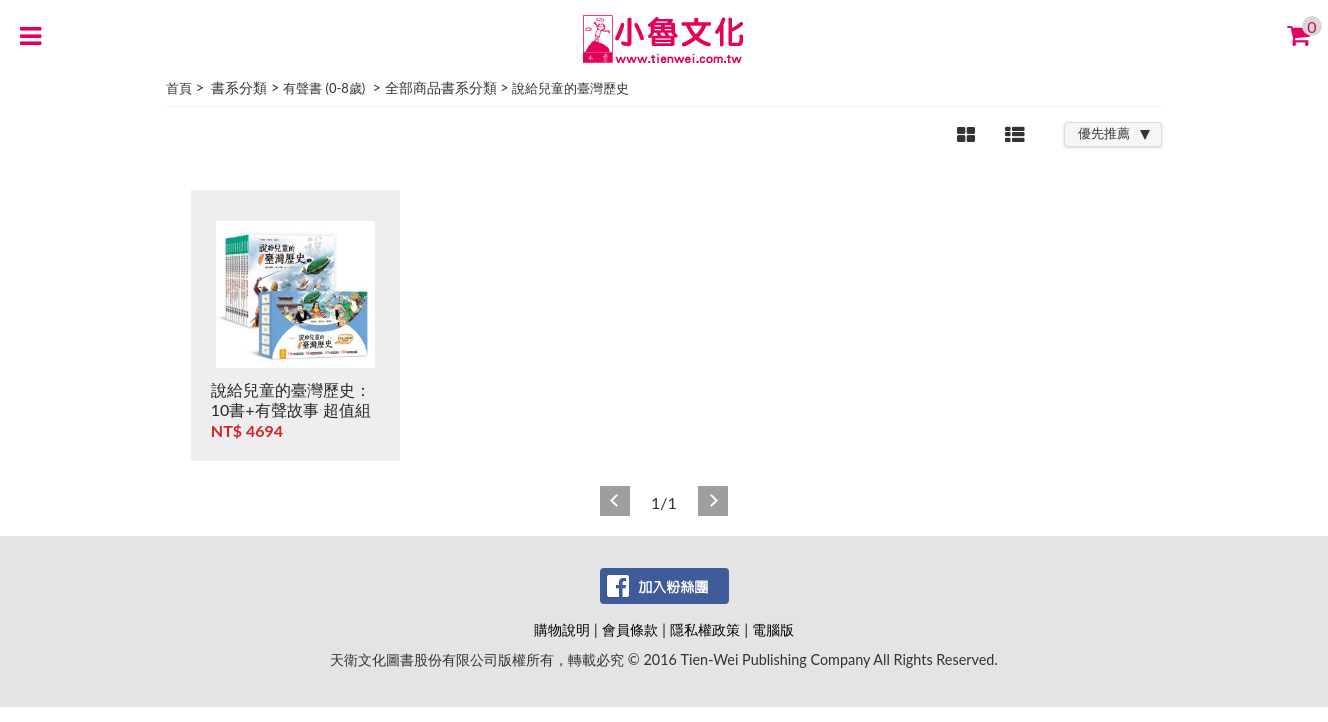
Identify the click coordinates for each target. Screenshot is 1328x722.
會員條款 (630, 629)
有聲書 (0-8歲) (324, 88)
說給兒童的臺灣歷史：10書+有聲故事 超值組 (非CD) (291, 409)
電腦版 (773, 629)
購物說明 (562, 629)
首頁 (179, 88)
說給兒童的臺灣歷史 (570, 88)
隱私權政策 (705, 629)
